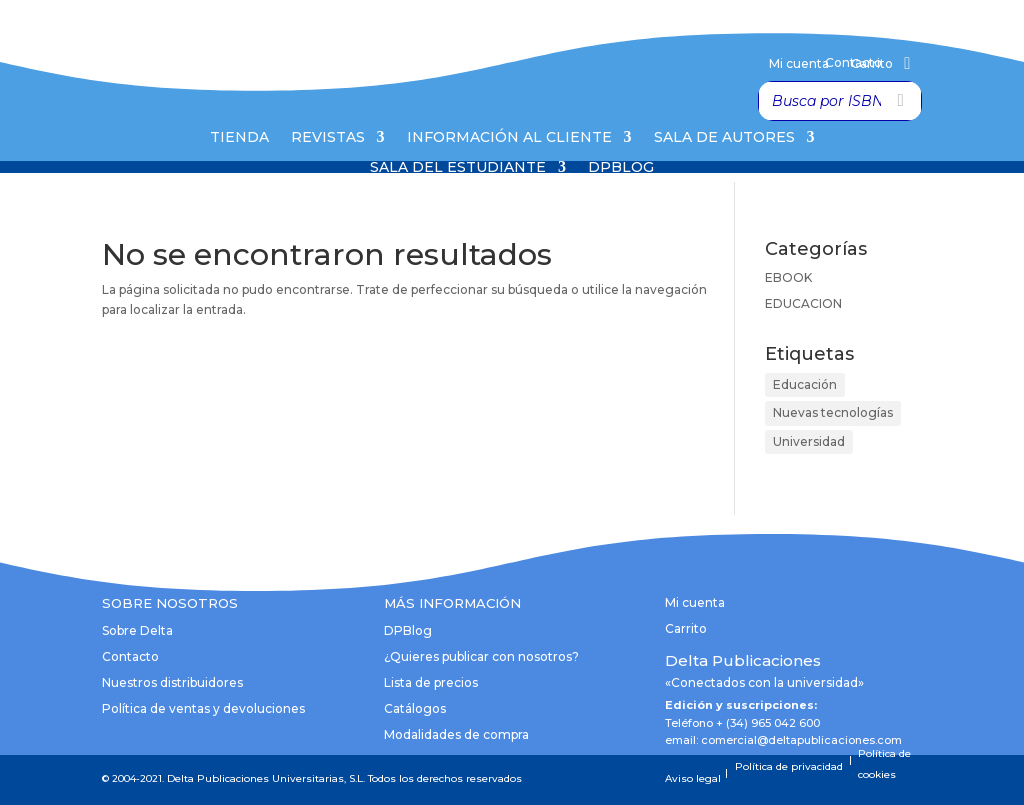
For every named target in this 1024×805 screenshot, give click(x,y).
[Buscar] (901, 101)
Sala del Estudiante (458, 168)
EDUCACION (803, 303)
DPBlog (621, 168)
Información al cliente (509, 138)
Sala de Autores (724, 138)
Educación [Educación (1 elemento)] (805, 384)
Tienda (239, 138)
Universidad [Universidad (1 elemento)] (809, 441)
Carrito (872, 64)
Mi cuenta (799, 64)
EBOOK (788, 277)
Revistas (328, 138)
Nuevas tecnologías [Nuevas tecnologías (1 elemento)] (833, 412)
